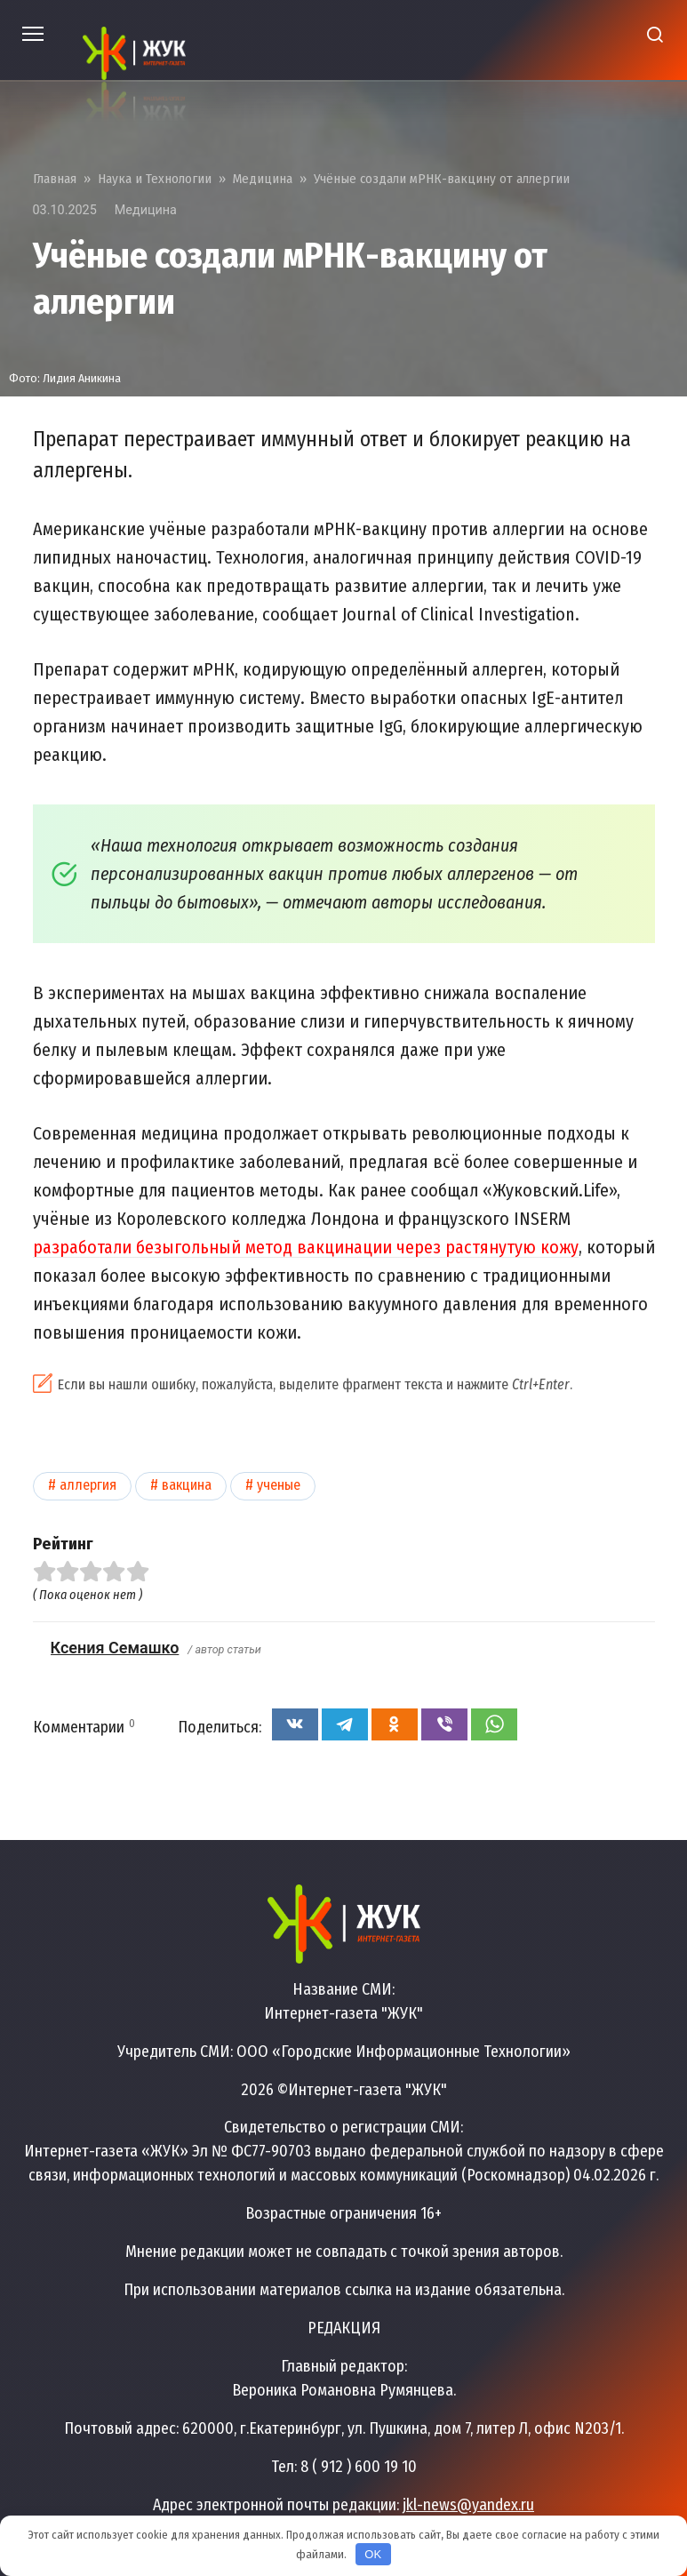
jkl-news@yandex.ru (468, 2505)
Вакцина (187, 1484)
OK (372, 2554)
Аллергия (88, 1484)
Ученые (278, 1484)
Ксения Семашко (115, 1647)
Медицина (146, 210)
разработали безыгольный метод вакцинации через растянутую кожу (306, 1247)
